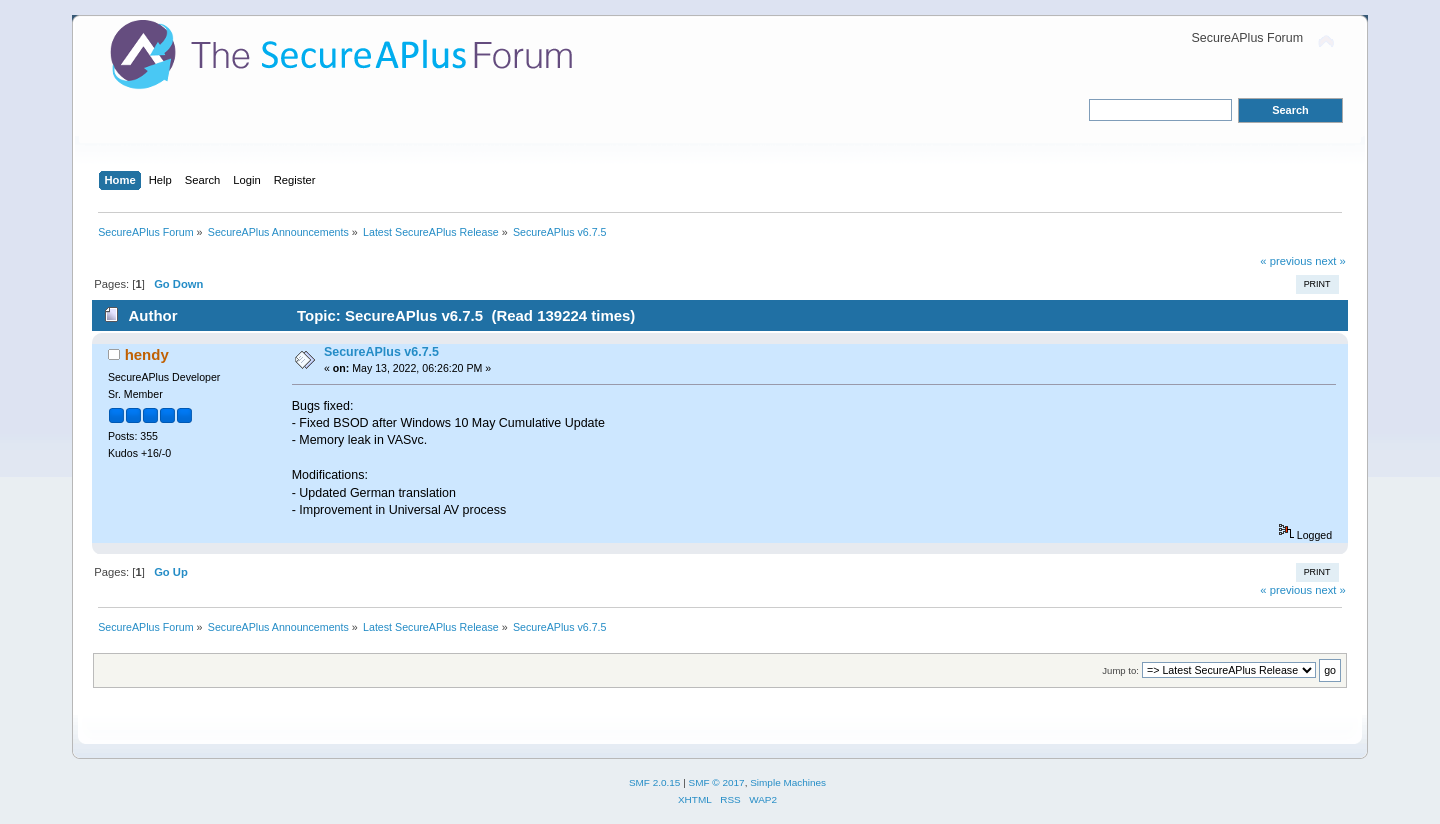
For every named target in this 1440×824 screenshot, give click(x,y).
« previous (1286, 261)
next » (1330, 261)
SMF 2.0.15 (655, 782)
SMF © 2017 (717, 782)
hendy (147, 354)
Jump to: (1120, 670)
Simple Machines (788, 782)
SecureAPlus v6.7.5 (381, 352)
